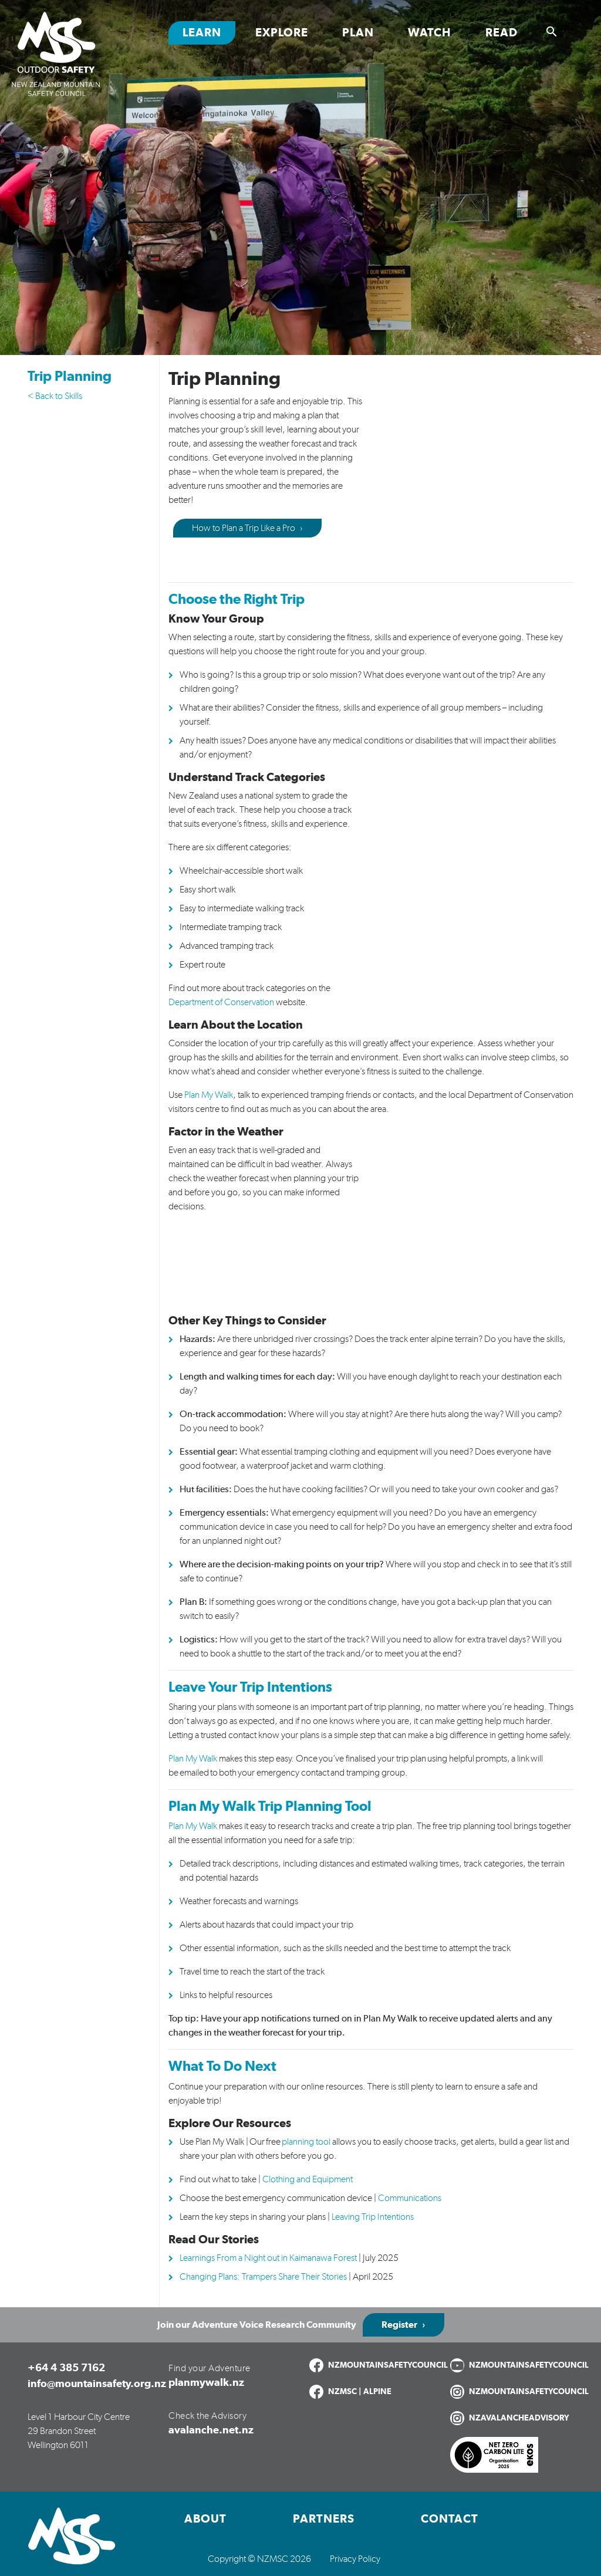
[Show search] (552, 31)
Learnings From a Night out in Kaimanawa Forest (268, 2258)
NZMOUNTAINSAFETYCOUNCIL (388, 2365)
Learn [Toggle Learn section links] (202, 33)
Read (501, 33)
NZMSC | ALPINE (359, 2392)
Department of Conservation (221, 1002)
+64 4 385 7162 (66, 2368)
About (205, 2519)
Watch (429, 33)
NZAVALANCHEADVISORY (519, 2418)
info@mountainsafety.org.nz (97, 2384)
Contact (449, 2519)
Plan (358, 33)
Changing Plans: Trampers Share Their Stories (263, 2276)
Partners (323, 2519)
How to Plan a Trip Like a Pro (243, 528)
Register (399, 2325)
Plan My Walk (192, 1758)
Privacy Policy (355, 2559)
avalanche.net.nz (211, 2430)
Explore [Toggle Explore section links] (281, 33)
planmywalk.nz (206, 2383)
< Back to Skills (55, 396)
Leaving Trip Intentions (373, 2217)
